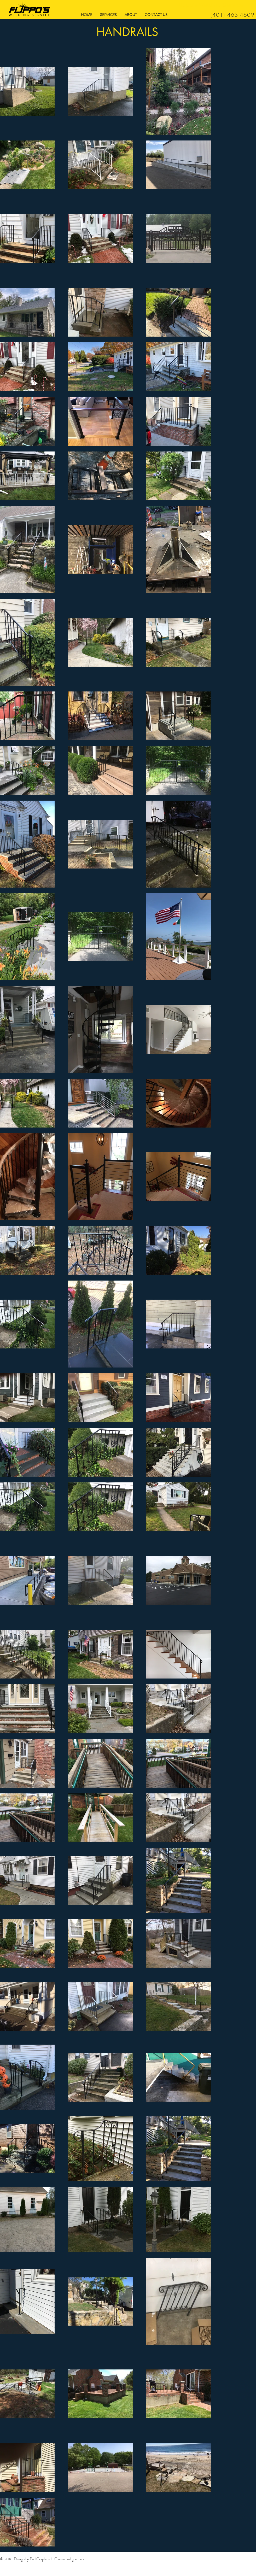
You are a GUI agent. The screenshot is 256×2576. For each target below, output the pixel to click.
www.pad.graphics (71, 2559)
